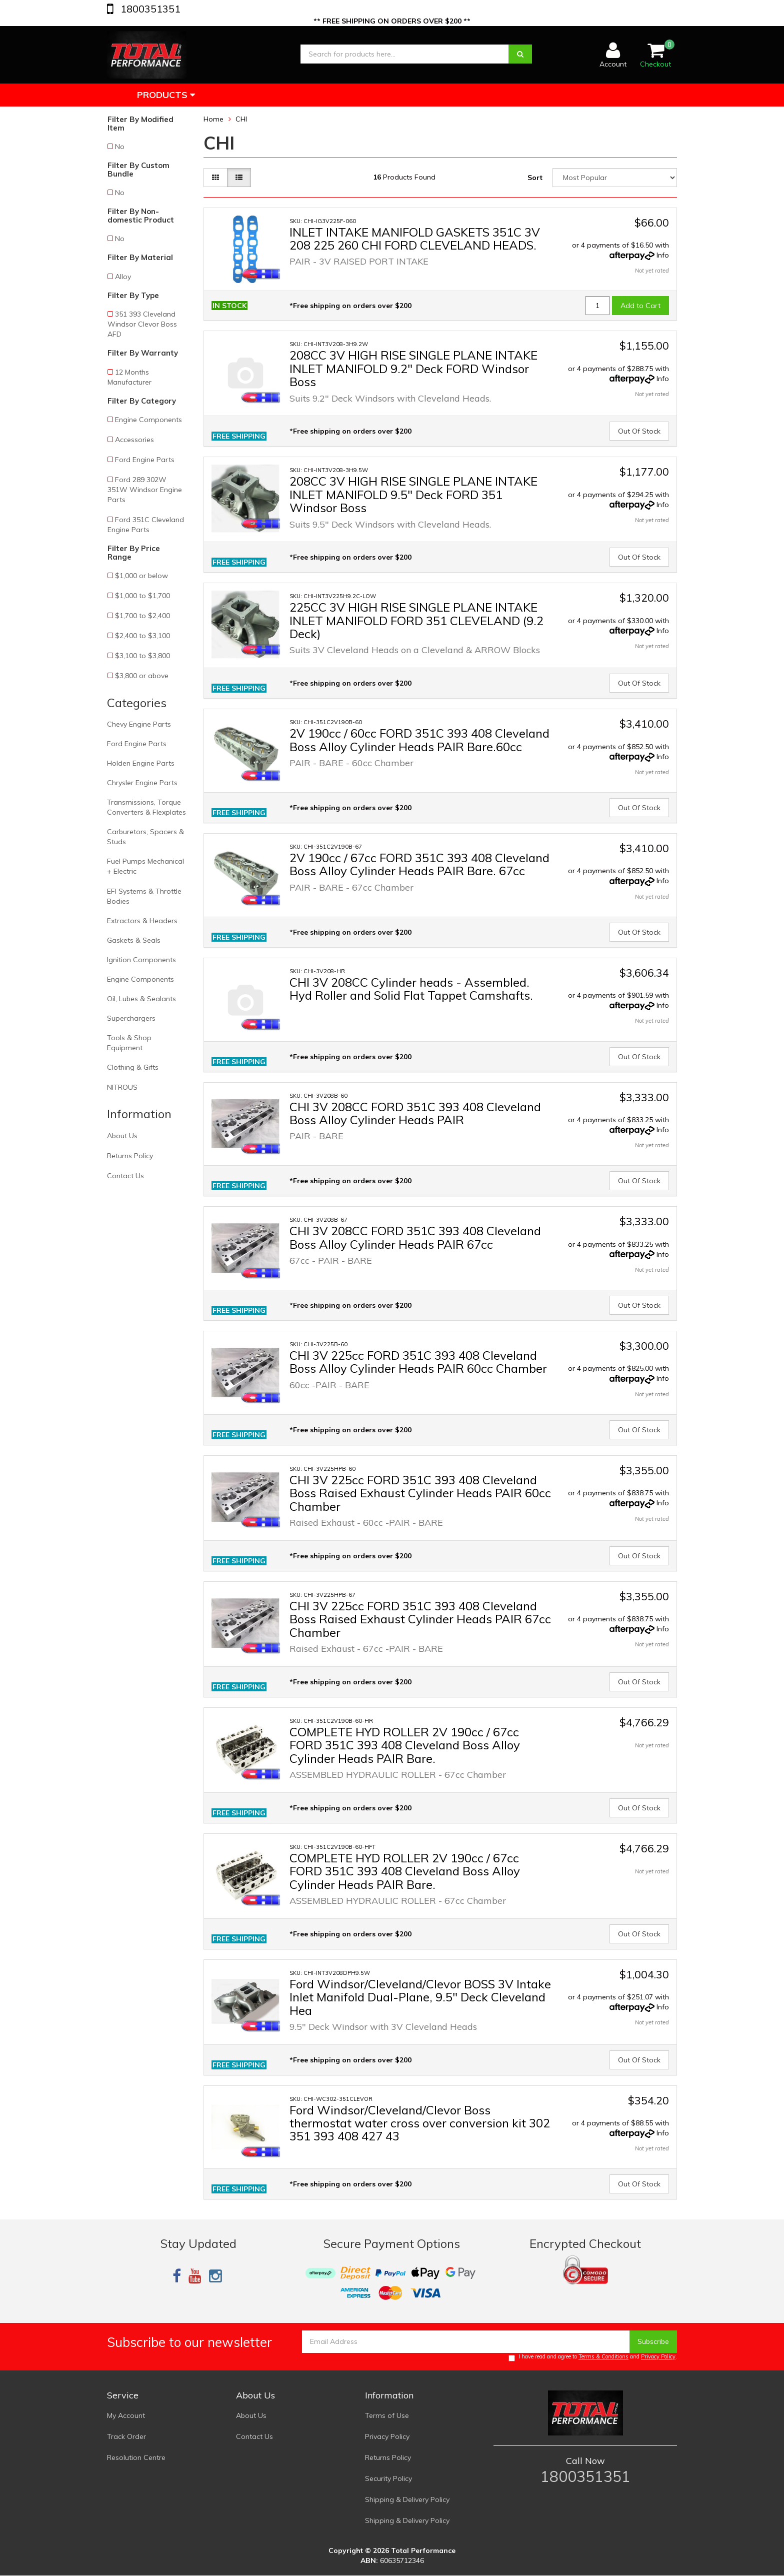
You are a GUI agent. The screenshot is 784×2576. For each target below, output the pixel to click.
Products (166, 95)
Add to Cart (640, 305)
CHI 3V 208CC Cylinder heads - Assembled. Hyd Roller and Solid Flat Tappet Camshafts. (411, 989)
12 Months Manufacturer (130, 377)
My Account (126, 2415)
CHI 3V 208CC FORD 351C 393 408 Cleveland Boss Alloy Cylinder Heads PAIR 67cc (415, 1237)
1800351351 (149, 9)
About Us (122, 1135)
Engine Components (148, 419)
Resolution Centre (136, 2457)
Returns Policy (130, 1155)
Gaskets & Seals (133, 940)
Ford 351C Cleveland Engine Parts (146, 524)
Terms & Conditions (603, 2356)
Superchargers (131, 1018)
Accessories (134, 439)
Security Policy (388, 2478)
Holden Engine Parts (140, 763)
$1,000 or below (141, 575)
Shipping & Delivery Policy (407, 2499)
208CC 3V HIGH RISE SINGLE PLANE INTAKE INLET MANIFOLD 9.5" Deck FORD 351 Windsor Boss (414, 494)
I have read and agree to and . (592, 2357)
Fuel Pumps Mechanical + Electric (145, 866)
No (119, 146)
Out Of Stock (639, 431)
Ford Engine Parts (144, 459)
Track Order (126, 2436)
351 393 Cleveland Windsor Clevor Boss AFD (142, 324)
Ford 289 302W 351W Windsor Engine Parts (145, 489)
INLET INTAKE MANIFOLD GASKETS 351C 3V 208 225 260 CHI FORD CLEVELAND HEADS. (415, 239)
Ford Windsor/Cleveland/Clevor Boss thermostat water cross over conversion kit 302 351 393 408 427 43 (420, 2123)
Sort (535, 177)
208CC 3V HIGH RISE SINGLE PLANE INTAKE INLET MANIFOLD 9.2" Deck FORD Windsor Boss (414, 368)
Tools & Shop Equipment (129, 1042)
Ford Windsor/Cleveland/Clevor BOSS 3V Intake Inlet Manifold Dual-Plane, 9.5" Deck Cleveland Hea (420, 1997)
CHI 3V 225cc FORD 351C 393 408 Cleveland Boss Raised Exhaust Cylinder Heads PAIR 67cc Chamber (420, 1619)
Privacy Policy (658, 2356)
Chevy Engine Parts (139, 724)
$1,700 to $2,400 (142, 615)
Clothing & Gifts (132, 1067)
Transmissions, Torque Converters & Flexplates (146, 807)
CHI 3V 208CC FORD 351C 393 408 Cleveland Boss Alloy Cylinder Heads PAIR (415, 1113)
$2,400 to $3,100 (142, 635)
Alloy (123, 276)
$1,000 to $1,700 (142, 595)
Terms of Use (387, 2415)
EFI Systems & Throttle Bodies (144, 896)
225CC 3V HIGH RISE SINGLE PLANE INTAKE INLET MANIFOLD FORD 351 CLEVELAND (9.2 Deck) (417, 620)
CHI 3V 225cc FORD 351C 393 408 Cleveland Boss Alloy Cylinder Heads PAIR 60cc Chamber (418, 1362)
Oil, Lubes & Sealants (141, 998)
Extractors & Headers (142, 920)
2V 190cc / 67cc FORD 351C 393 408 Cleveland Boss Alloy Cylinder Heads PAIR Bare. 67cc (420, 864)
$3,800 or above (141, 675)
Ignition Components (141, 959)
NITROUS (122, 1087)
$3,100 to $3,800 (142, 655)
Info (662, 255)
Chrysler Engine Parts (142, 782)
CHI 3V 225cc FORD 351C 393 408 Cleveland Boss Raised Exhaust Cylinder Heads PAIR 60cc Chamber (420, 1493)
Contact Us (125, 1175)
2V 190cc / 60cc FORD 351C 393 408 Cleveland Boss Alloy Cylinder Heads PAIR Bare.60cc (420, 740)
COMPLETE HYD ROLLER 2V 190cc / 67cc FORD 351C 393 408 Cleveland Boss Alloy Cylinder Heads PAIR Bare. (405, 1745)
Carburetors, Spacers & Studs (145, 836)
